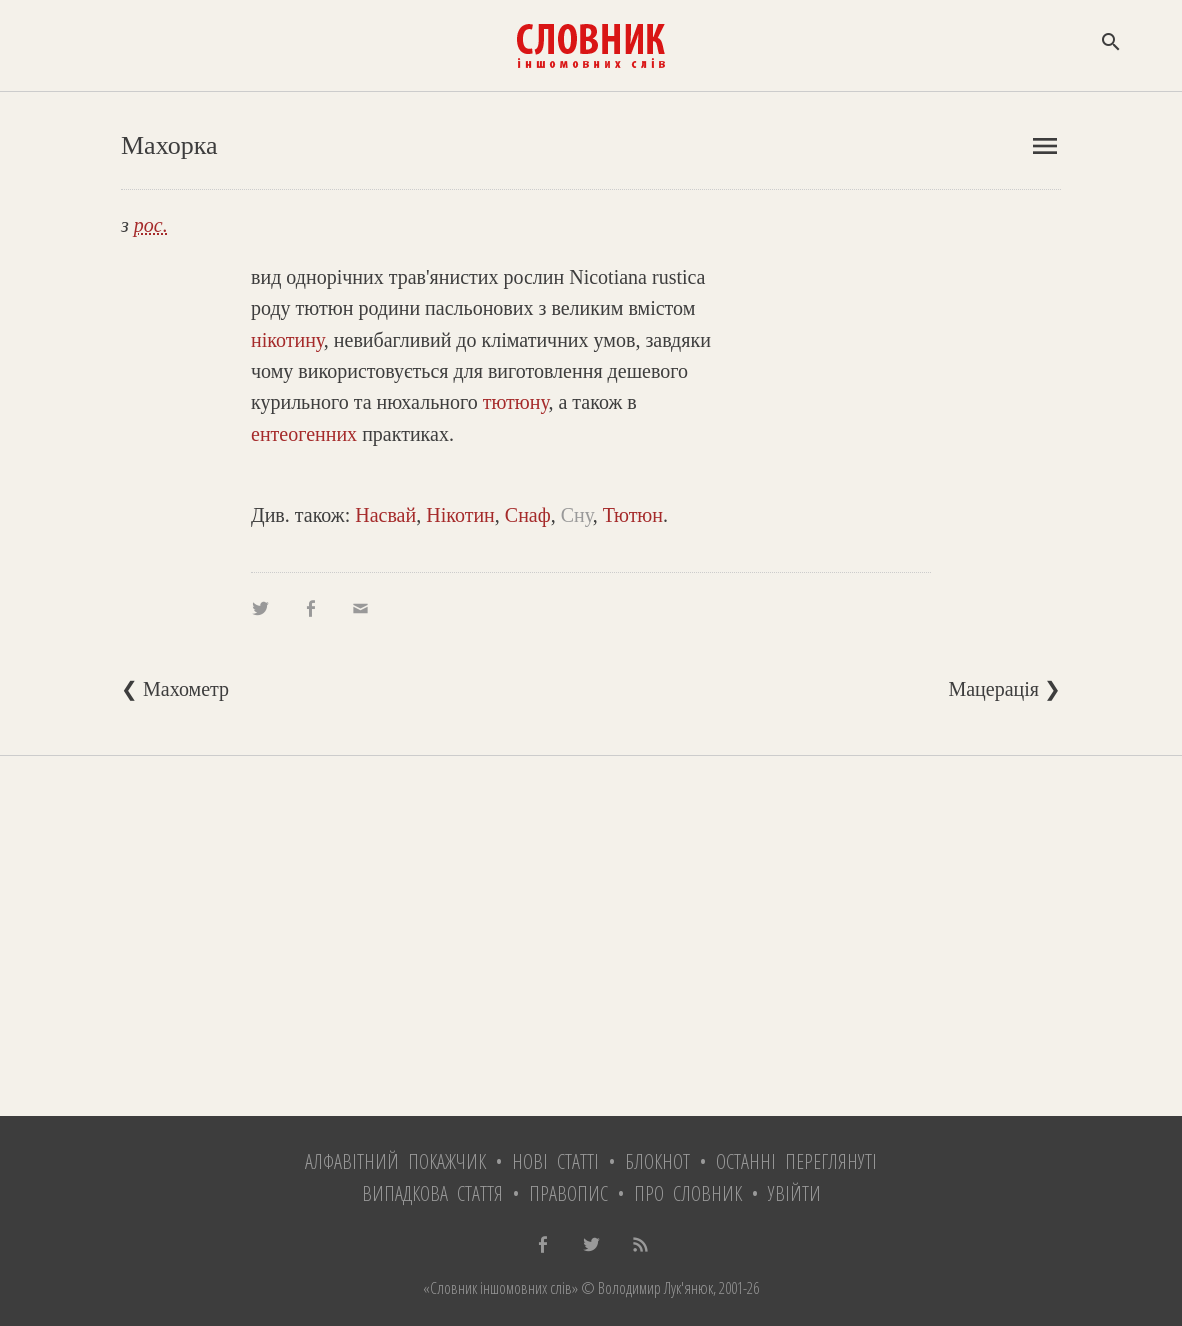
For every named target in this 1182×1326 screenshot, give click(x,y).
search (1111, 42)
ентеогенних (304, 434)
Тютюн (633, 515)
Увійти (794, 1193)
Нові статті (555, 1161)
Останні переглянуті (796, 1161)
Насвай (385, 515)
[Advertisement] (591, 936)
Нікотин (460, 515)
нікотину (287, 340)
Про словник (688, 1193)
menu (1045, 146)
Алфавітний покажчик (395, 1161)
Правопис (568, 1193)
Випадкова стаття (432, 1193)
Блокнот (657, 1161)
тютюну (516, 402)
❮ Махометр (175, 689)
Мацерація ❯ (1004, 689)
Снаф (528, 515)
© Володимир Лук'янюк (645, 1288)
